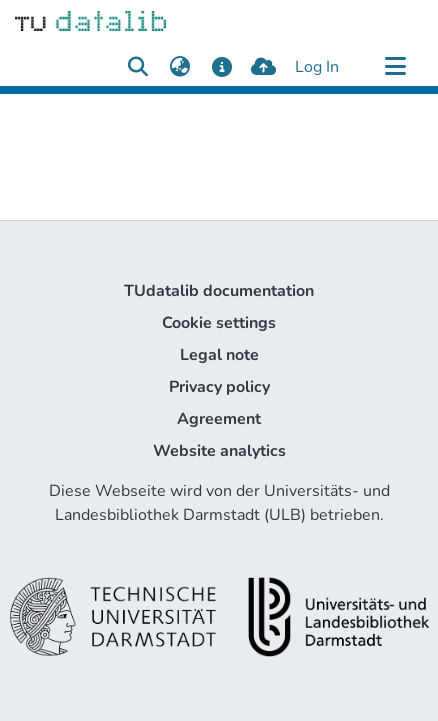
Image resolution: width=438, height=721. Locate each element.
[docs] (221, 67)
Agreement (219, 419)
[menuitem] (179, 67)
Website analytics (219, 451)
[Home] (90, 20)
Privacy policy (219, 387)
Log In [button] (318, 67)
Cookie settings (219, 323)
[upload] (263, 67)
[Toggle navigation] (395, 67)
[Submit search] (137, 67)
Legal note (219, 355)
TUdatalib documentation (219, 291)
